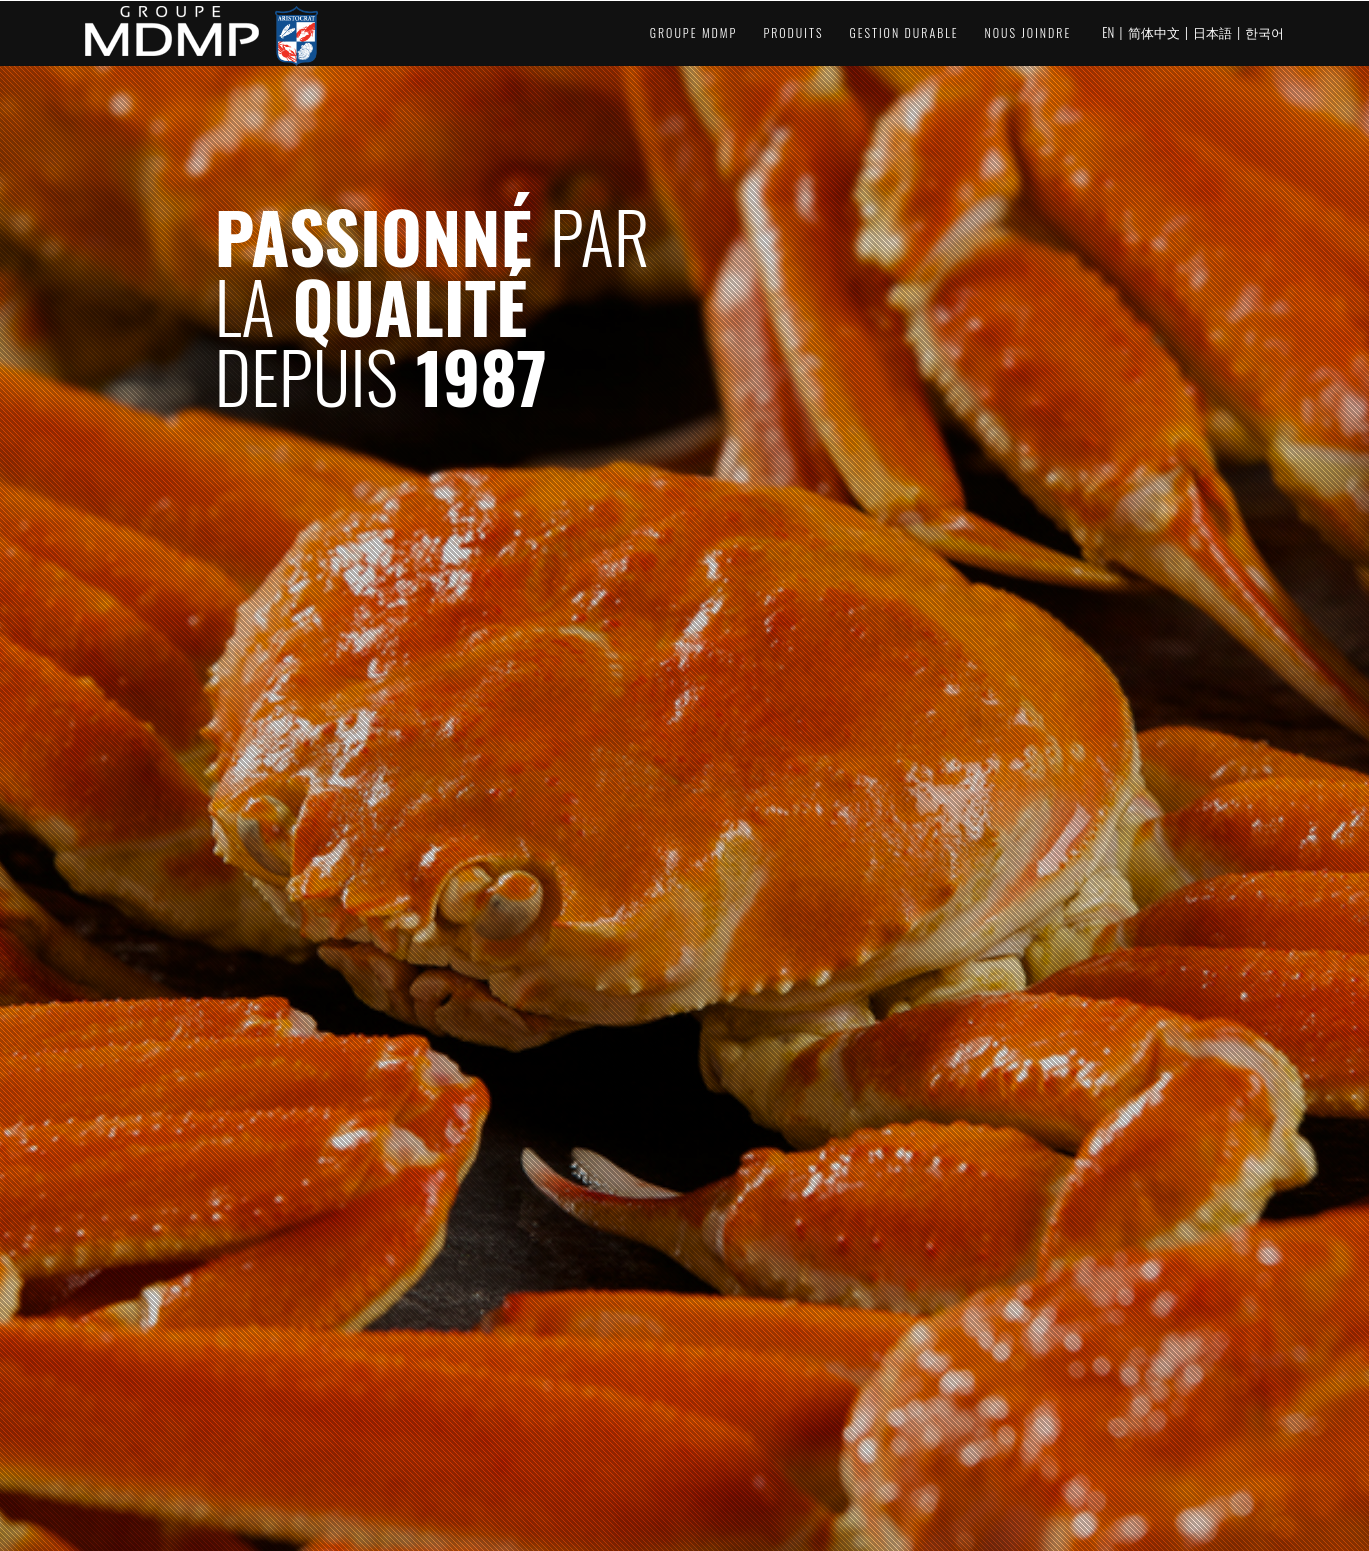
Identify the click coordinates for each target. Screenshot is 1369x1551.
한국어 (1264, 32)
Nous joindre (1028, 32)
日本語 (1212, 32)
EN (1108, 32)
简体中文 (1154, 32)
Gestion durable (903, 32)
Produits (793, 32)
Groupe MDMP (694, 32)
